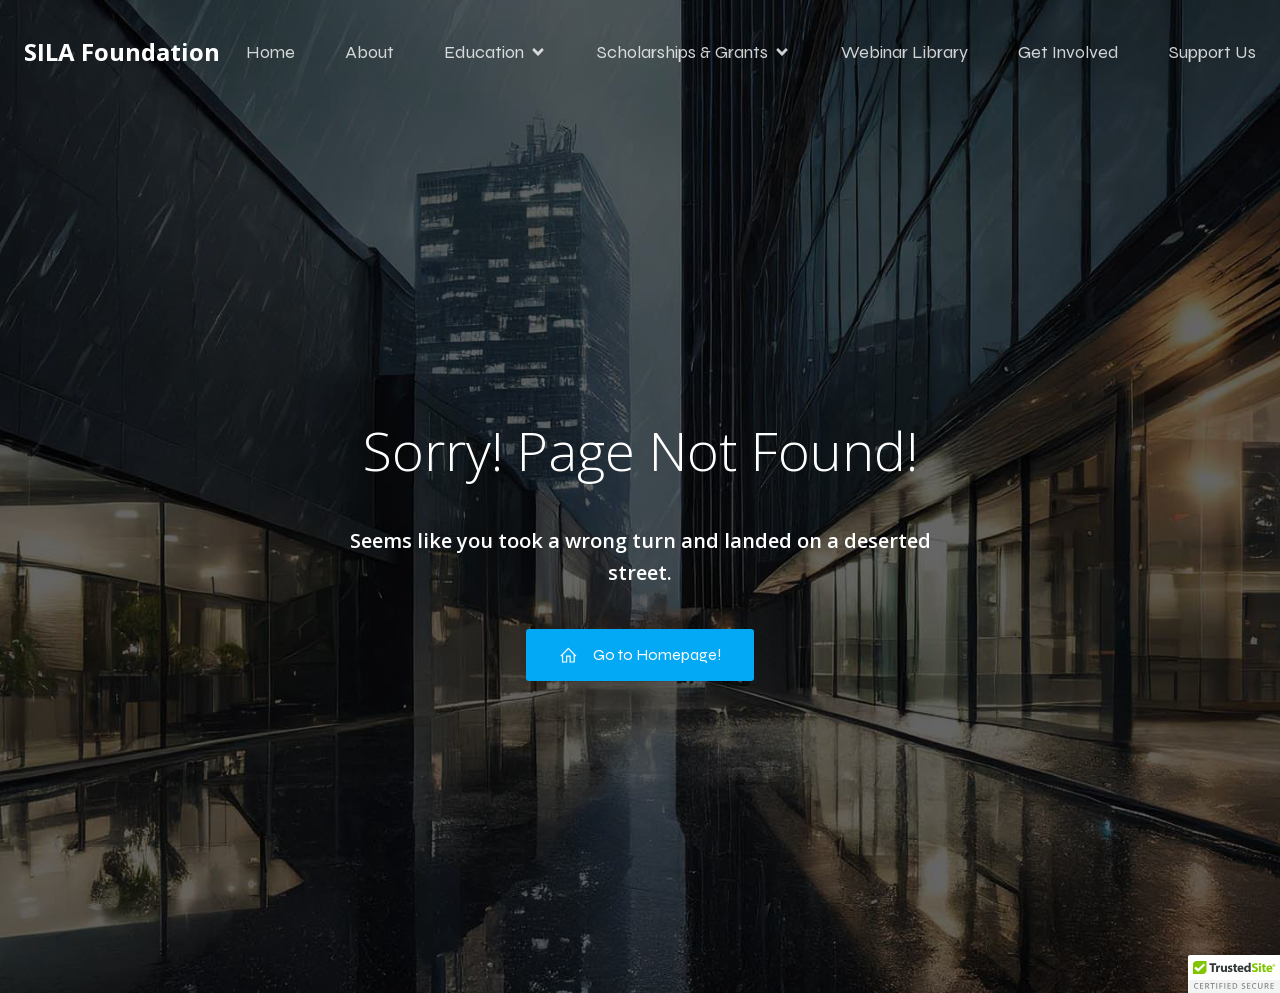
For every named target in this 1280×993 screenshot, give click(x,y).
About (369, 55)
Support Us (1212, 55)
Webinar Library (904, 55)
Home (270, 55)
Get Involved (1068, 55)
